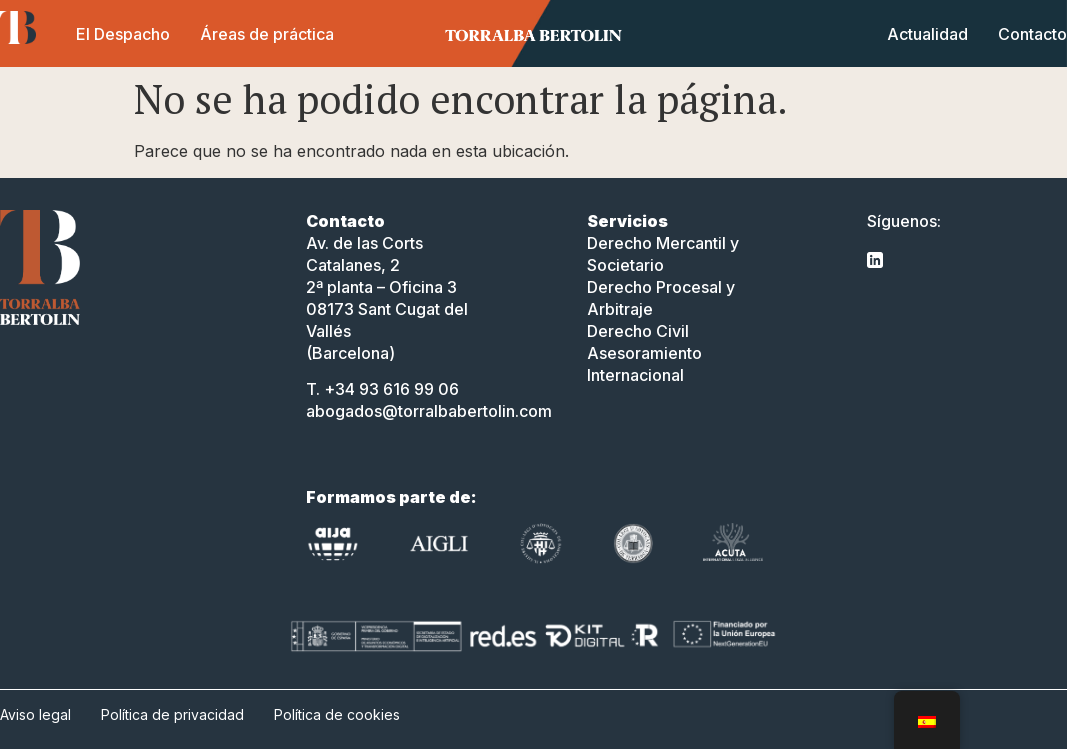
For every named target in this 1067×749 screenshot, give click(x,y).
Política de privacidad (172, 714)
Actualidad (927, 34)
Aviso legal (35, 714)
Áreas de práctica (267, 34)
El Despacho (123, 34)
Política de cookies (337, 714)
